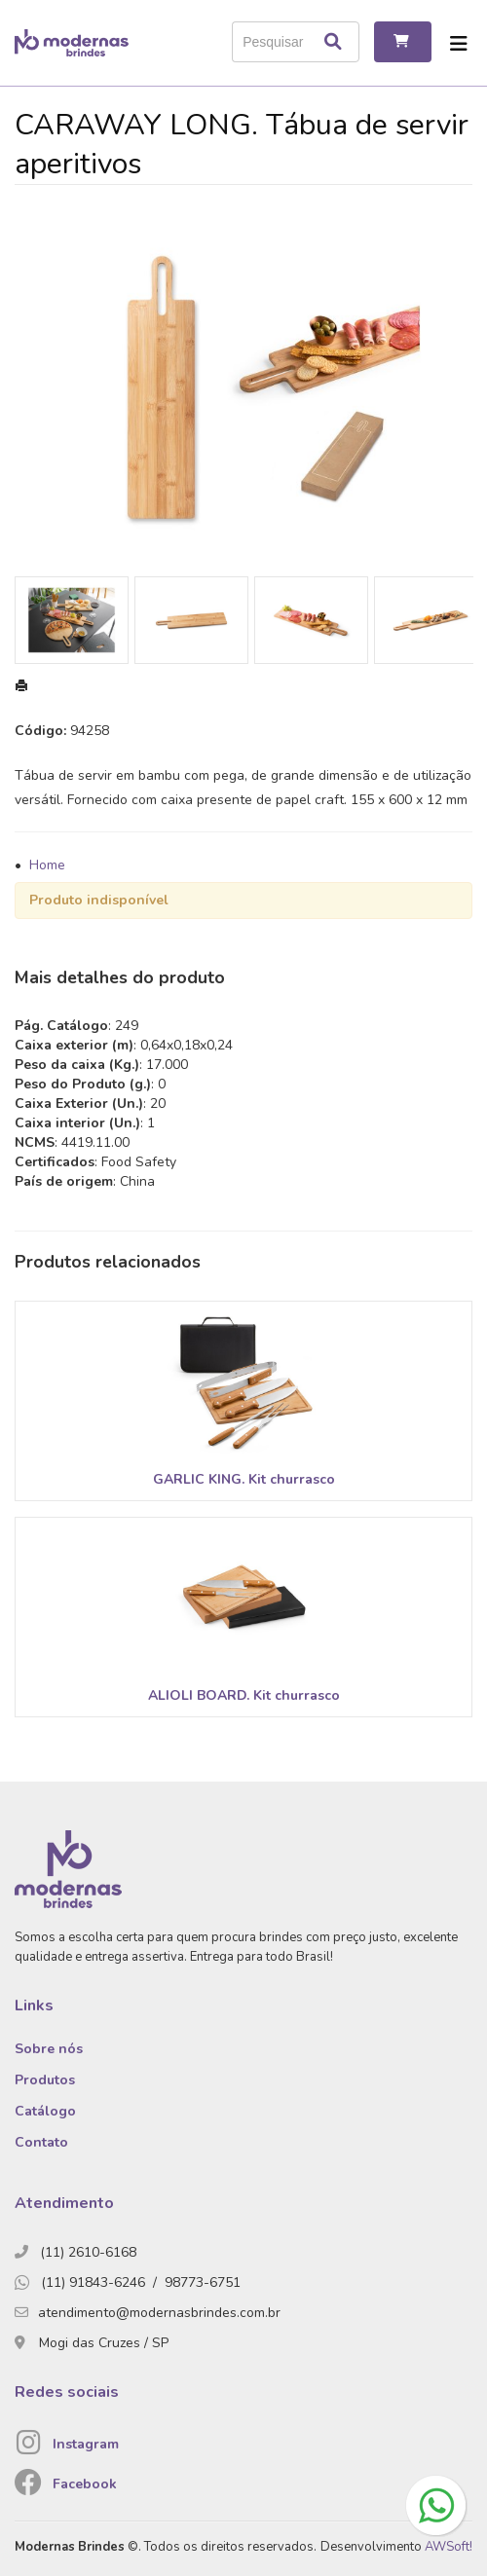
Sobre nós (49, 2049)
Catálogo (45, 2111)
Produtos (45, 2080)
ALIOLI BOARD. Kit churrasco (244, 1695)
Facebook (85, 2484)
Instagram (86, 2444)
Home (47, 865)
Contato (41, 2142)
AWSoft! (448, 2547)
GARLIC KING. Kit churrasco (244, 1479)
